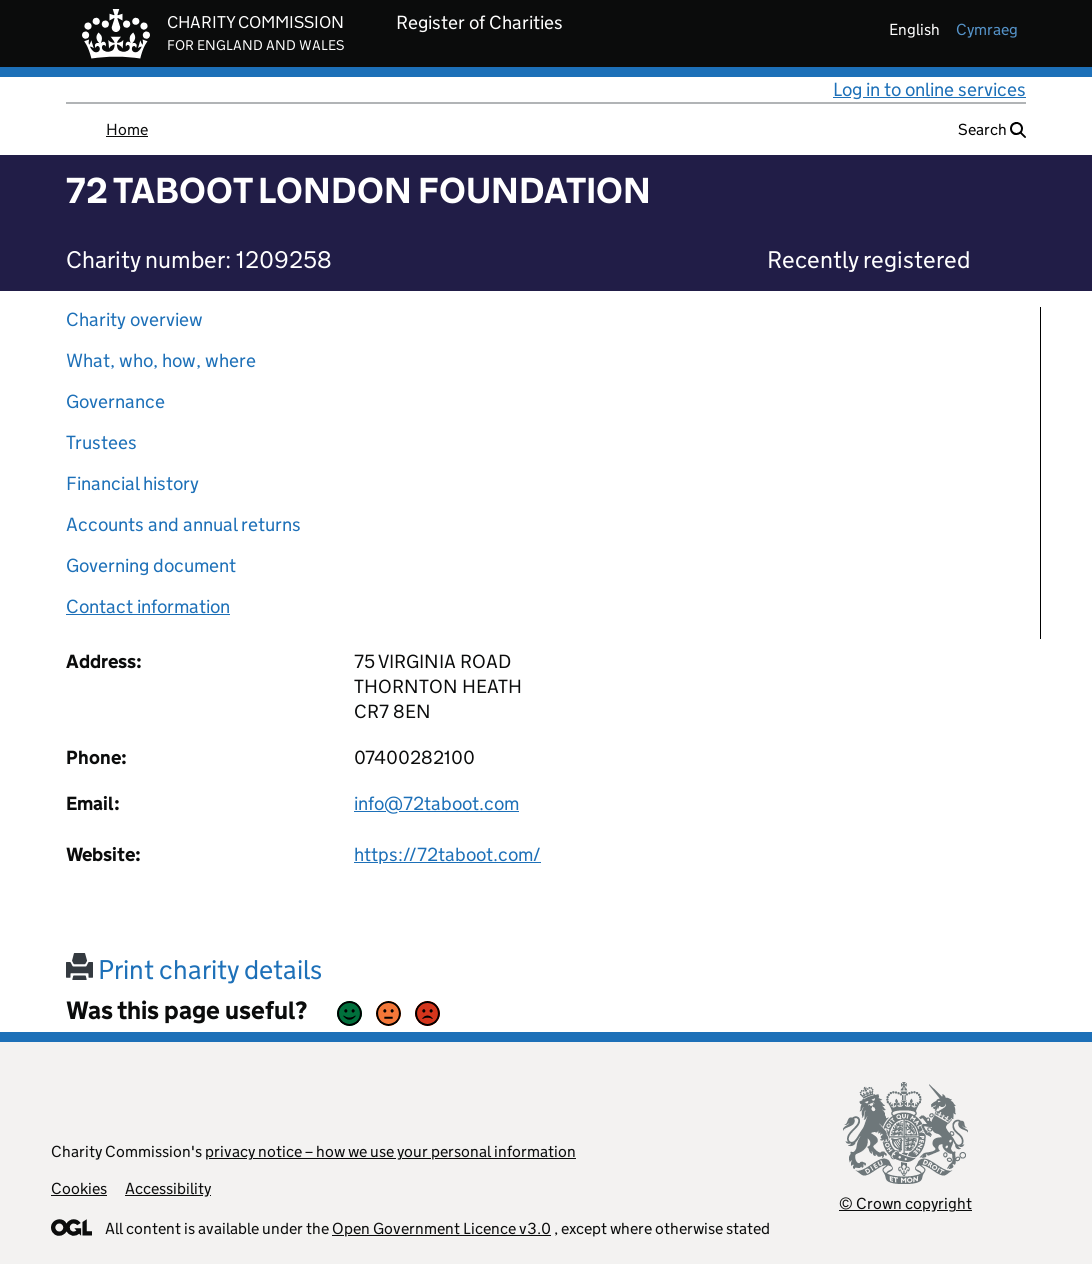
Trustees (101, 442)
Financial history (132, 483)
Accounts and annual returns (183, 524)
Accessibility (168, 1188)
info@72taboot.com (436, 803)
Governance (115, 401)
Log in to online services (929, 89)
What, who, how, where (161, 360)
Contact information (148, 606)
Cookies (79, 1188)
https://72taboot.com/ (447, 854)
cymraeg (987, 29)
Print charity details (194, 969)
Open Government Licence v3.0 (441, 1228)
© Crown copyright (905, 1203)
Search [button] (992, 129)
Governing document (151, 565)
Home (127, 129)
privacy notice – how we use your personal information (390, 1151)
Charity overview (134, 319)
